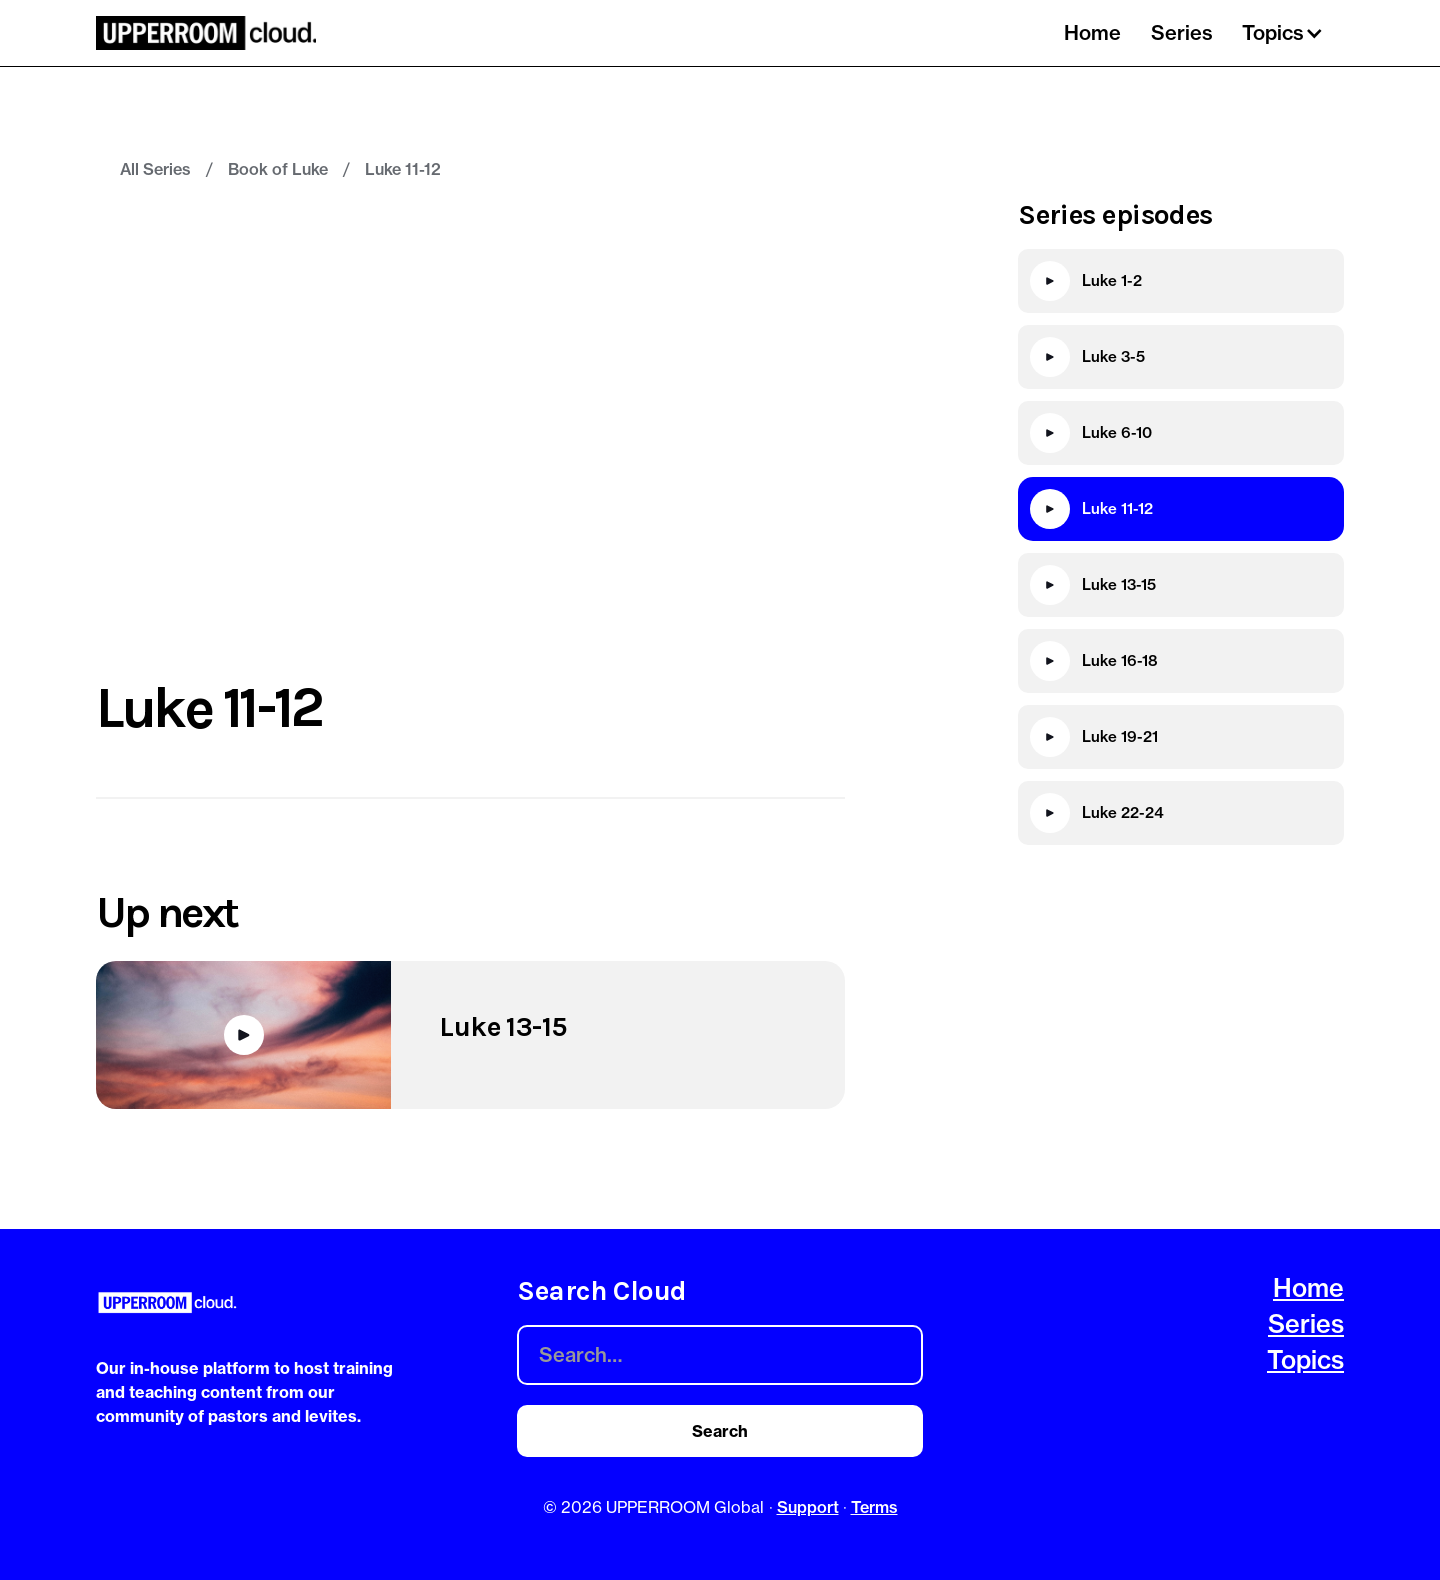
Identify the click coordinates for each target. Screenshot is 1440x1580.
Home (1092, 32)
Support (808, 1507)
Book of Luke (278, 169)
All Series (155, 169)
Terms (874, 1507)
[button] (1286, 33)
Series (1182, 32)
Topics (1305, 1360)
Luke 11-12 (403, 169)
